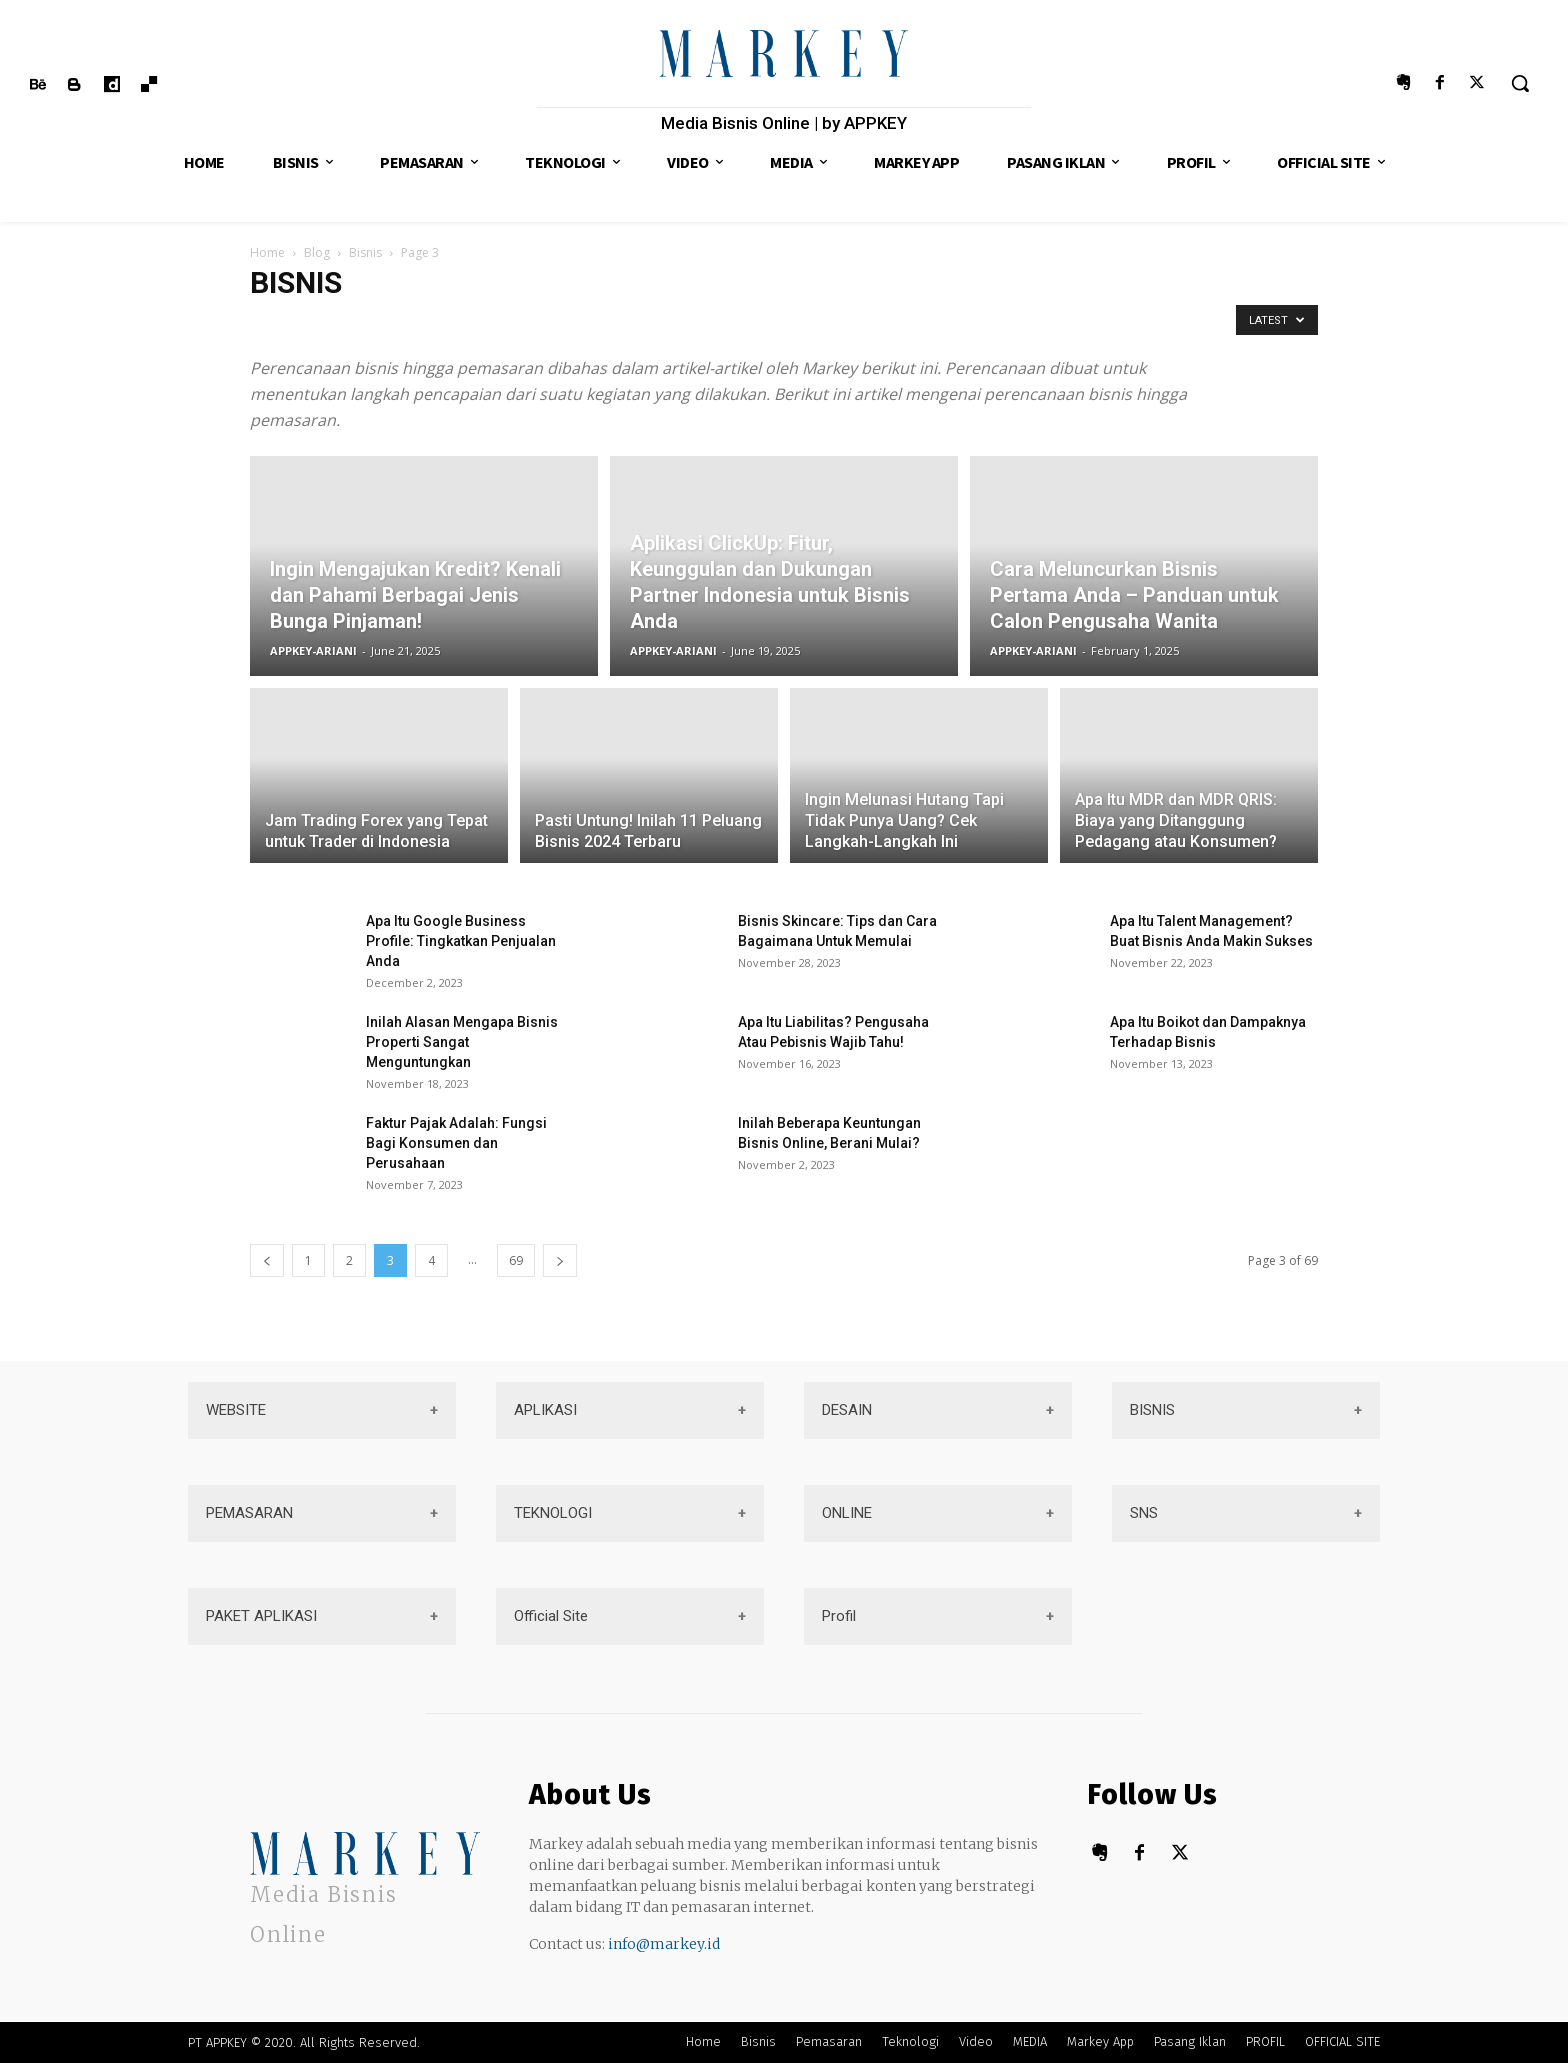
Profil (839, 1616)
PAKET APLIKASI (261, 1616)
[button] (1520, 83)
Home (267, 252)
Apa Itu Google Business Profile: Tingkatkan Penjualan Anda (461, 941)
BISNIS (1152, 1410)
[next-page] (560, 1260)
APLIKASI (545, 1410)
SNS (1144, 1513)
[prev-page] (267, 1260)
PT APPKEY (217, 2042)
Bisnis (365, 252)
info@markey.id (664, 1944)
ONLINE (847, 1513)
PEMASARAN (249, 1513)
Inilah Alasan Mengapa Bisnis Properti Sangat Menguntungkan (462, 1042)
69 (516, 1260)
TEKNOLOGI (553, 1513)
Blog (317, 252)
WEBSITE (236, 1410)
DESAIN (847, 1410)
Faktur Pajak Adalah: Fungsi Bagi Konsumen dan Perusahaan (456, 1143)
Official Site (551, 1616)
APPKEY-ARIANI (313, 650)
